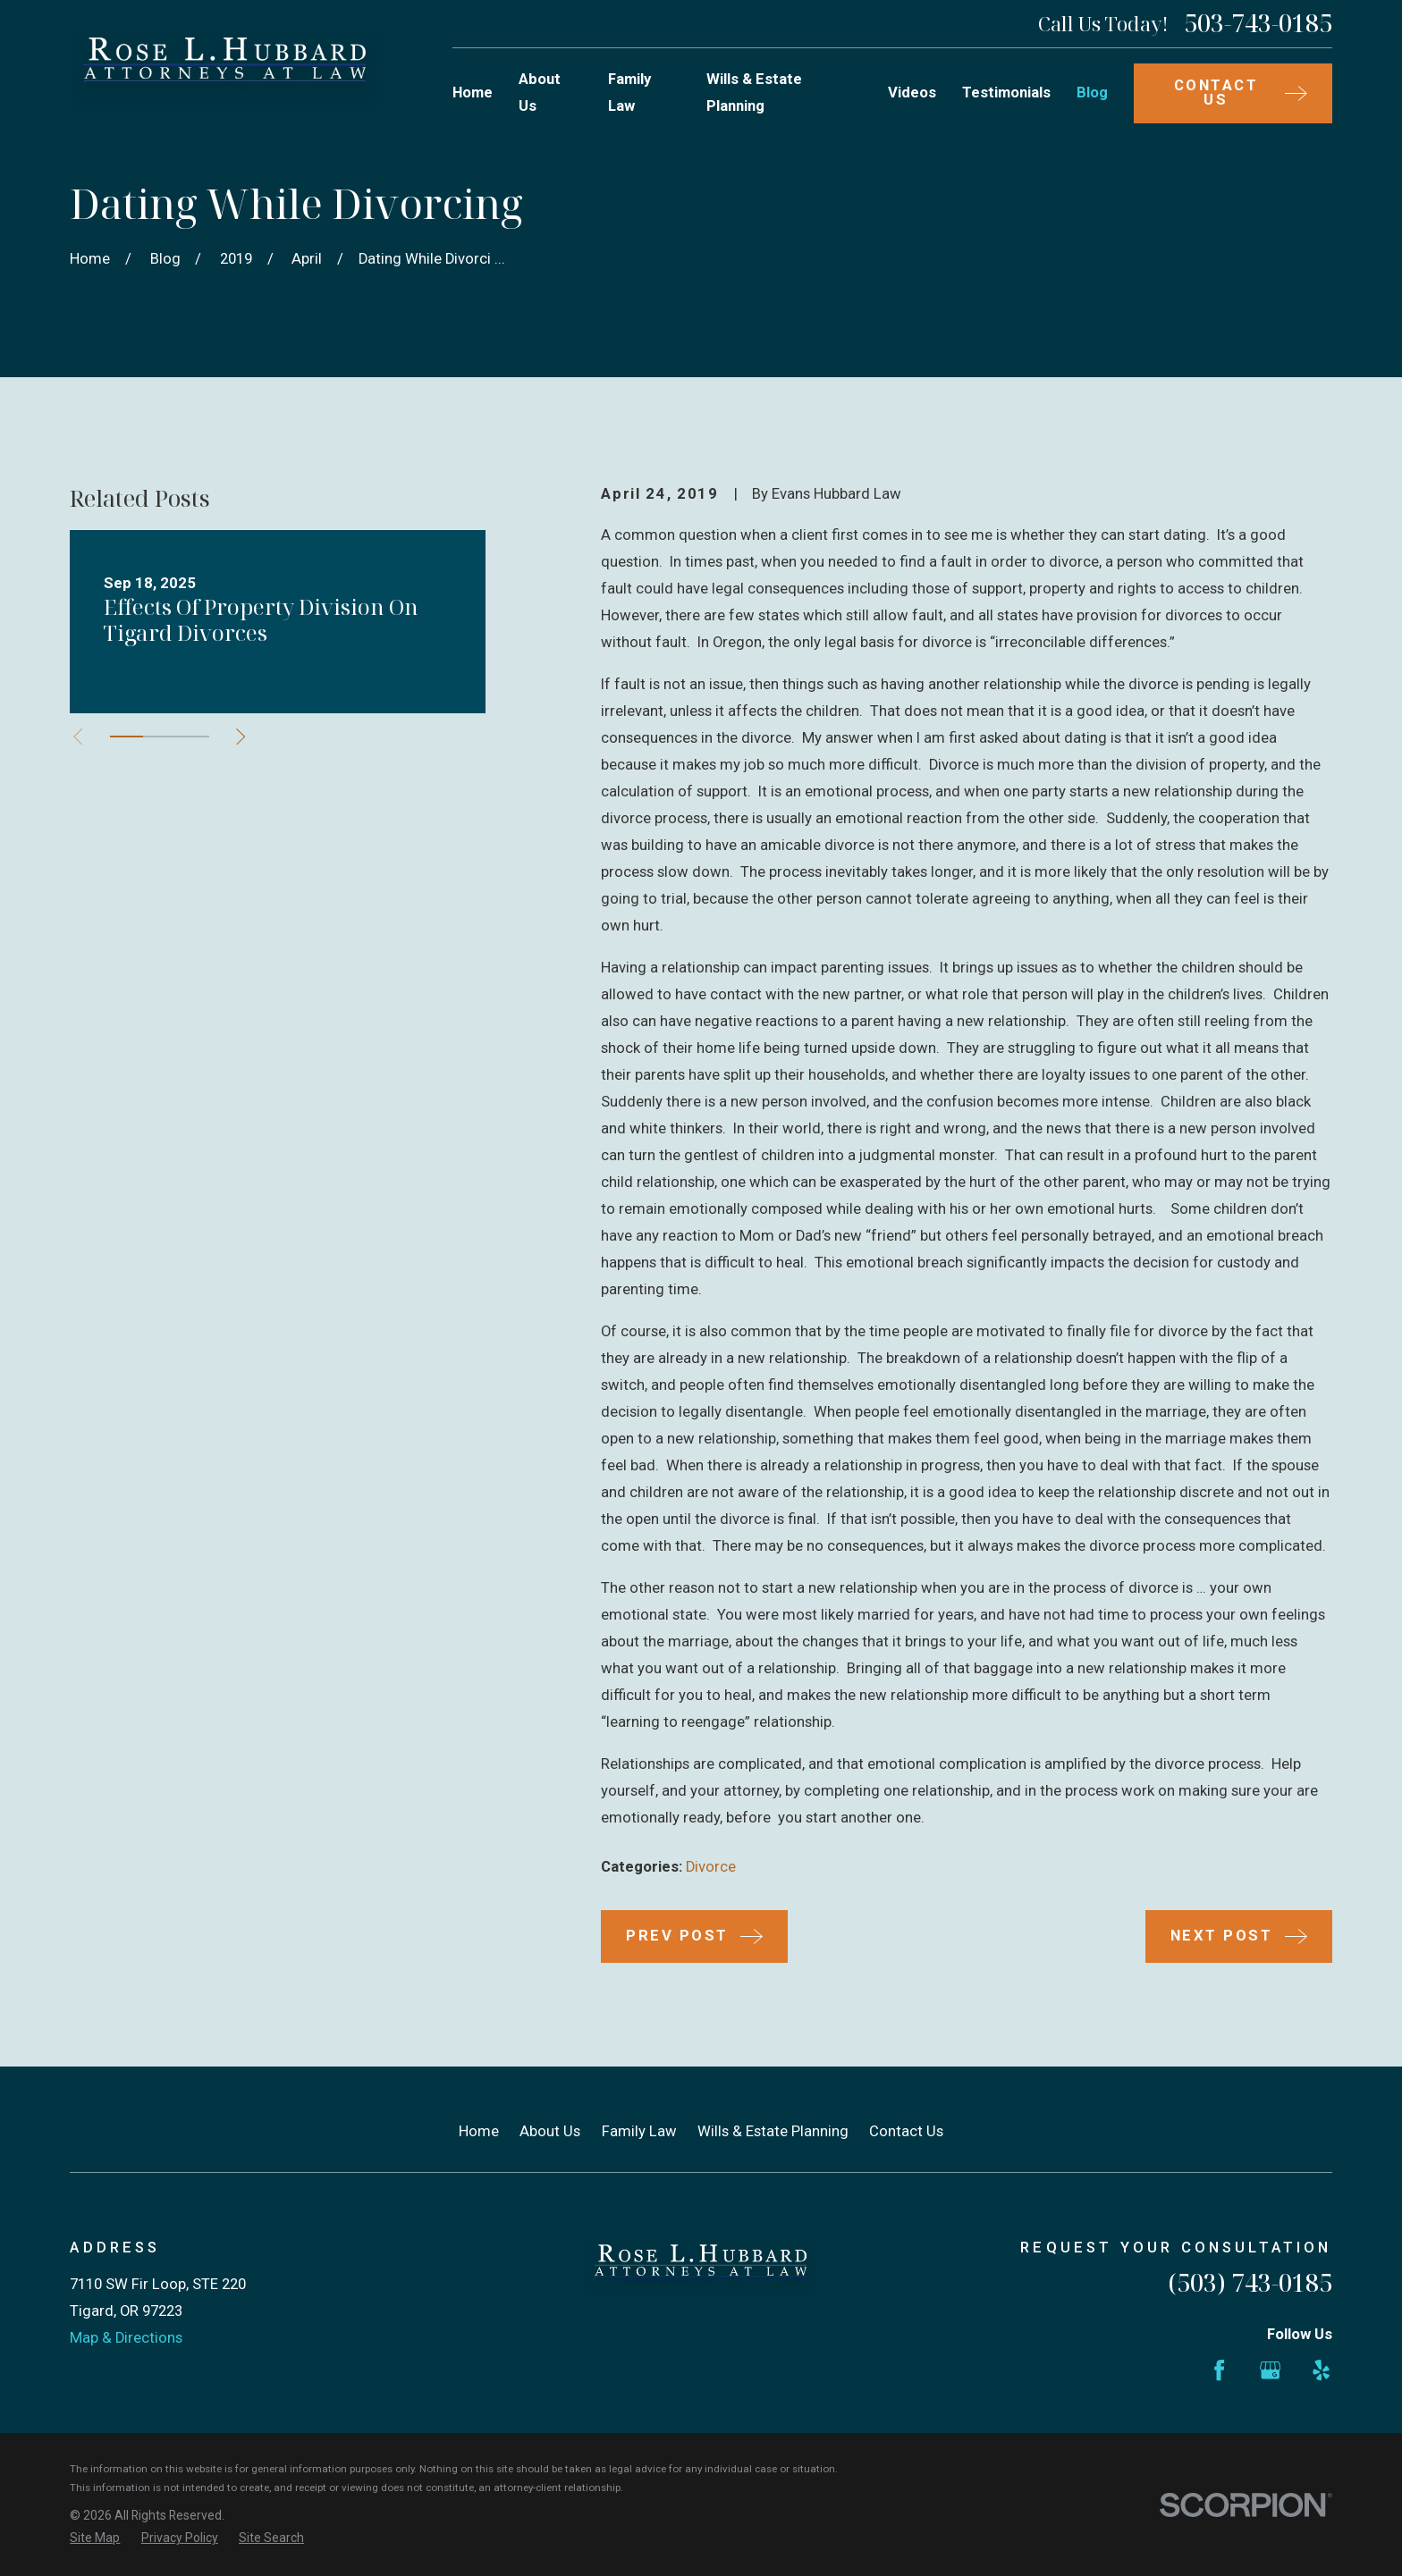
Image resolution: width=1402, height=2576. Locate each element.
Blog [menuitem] (1092, 92)
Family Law (639, 2131)
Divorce (711, 1866)
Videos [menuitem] (912, 92)
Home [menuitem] (472, 92)
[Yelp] (1321, 2370)
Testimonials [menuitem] (1006, 92)
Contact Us (906, 2131)
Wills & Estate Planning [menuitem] (754, 92)
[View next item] (240, 736)
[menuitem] (95, 2538)
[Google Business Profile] (1270, 2370)
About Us (549, 2131)
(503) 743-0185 (1250, 2282)
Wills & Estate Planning (773, 2131)
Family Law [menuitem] (629, 92)
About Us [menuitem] (540, 92)
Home (479, 2131)
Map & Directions (126, 2337)
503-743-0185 (1258, 24)
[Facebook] (1219, 2370)
